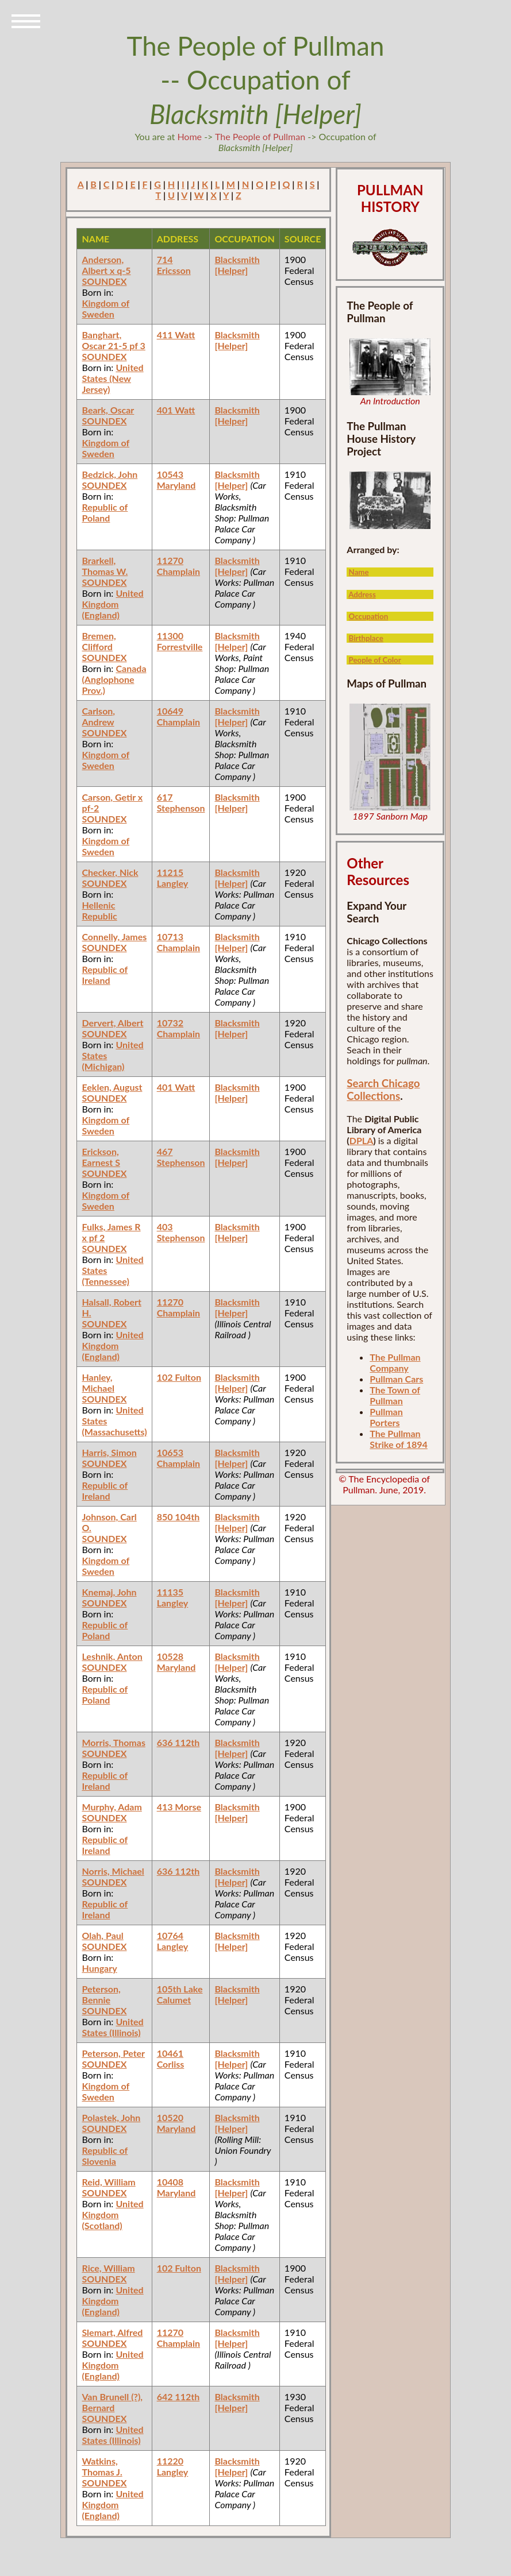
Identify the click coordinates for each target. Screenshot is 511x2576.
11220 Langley (173, 2466)
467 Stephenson (181, 1157)
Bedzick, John (109, 474)
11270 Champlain (178, 566)
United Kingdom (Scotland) (112, 2214)
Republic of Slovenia (105, 2155)
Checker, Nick (110, 872)
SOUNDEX (104, 281)
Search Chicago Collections (383, 1089)
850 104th (178, 1516)
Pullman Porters (386, 1417)
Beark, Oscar (108, 409)
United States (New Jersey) (112, 378)
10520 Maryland (176, 2123)
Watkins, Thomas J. (102, 2466)
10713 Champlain (178, 942)
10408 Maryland (176, 2187)
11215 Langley (173, 878)
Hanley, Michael (98, 1382)
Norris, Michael (113, 1871)
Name (359, 572)
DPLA (361, 1140)
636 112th (178, 1742)
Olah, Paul (102, 1935)
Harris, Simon (109, 1452)
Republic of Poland (105, 512)
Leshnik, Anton (112, 1656)
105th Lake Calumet (180, 1994)
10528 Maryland (176, 1662)
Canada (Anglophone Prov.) (114, 679)
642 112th (178, 2396)
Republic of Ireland (105, 975)
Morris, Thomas (113, 1742)
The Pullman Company (395, 1362)
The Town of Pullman (395, 1395)
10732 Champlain (178, 1028)
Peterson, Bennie (101, 1994)
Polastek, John (111, 2117)
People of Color (375, 660)
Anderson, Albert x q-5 (106, 265)
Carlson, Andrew (98, 716)
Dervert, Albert (112, 1022)
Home (189, 136)
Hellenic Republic (99, 910)
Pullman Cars (396, 1378)
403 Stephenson (181, 1232)
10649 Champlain (178, 716)
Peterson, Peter (113, 2053)
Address (362, 594)
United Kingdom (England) (112, 604)
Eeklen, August (112, 1087)
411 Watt (176, 334)
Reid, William (108, 2181)
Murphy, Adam (111, 1806)
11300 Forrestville (180, 641)
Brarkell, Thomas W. (105, 566)
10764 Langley (173, 1941)
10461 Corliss (171, 2058)
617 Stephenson (181, 802)
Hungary (99, 1968)
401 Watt (176, 409)
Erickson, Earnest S (101, 1157)
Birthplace (366, 638)
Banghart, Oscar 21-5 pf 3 (113, 340)
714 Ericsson (174, 265)
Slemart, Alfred (112, 2332)
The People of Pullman (260, 136)
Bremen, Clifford (99, 641)
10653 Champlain (178, 1458)
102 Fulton (179, 1377)
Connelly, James (114, 936)
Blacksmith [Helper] (236, 265)
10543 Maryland (176, 480)
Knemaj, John (109, 1591)
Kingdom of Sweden (105, 308)
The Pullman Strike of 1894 (398, 1439)
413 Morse (179, 1806)
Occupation (369, 616)
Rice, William (108, 2267)
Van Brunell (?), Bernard (112, 2402)
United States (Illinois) (112, 2027)
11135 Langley (173, 1597)
